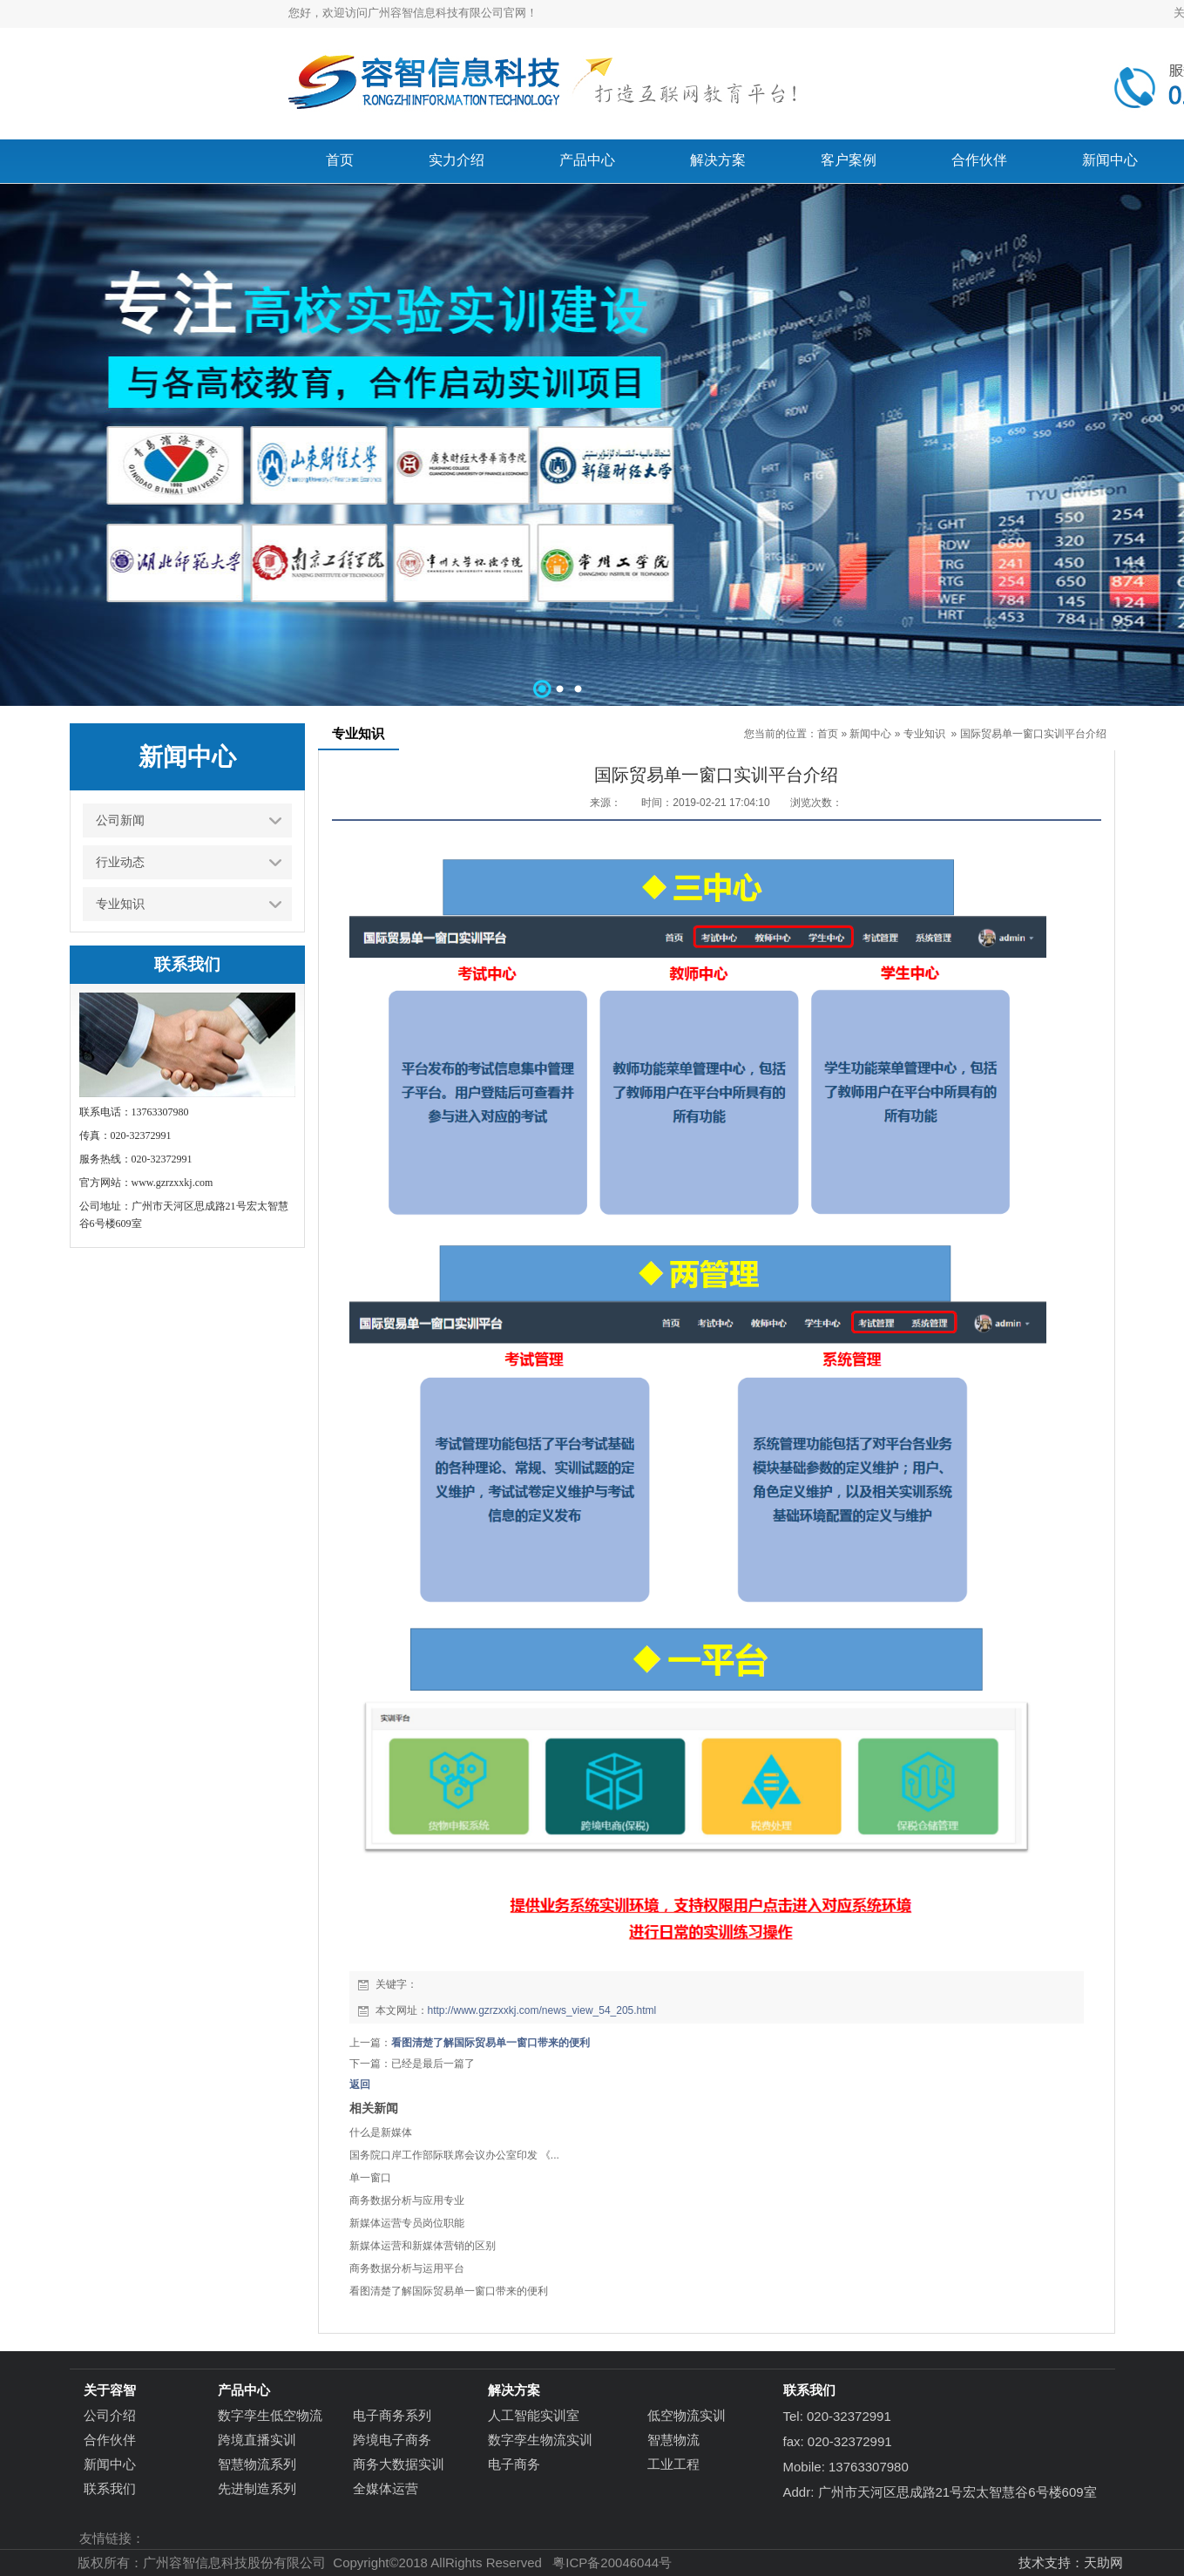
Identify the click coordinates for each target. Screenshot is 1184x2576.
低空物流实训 (686, 2415)
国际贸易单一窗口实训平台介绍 (1033, 734)
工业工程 (673, 2464)
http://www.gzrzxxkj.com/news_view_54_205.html (542, 2010)
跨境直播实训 (257, 2439)
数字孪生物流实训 (540, 2439)
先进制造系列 (257, 2488)
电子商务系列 (392, 2415)
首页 (827, 734)
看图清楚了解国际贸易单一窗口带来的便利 (490, 2043)
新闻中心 (870, 734)
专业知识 (924, 734)
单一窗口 (370, 2178)
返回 (359, 2084)
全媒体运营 (385, 2488)
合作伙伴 (110, 2439)
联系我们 (110, 2488)
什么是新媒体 (380, 2132)
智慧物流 (673, 2439)
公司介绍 (110, 2415)
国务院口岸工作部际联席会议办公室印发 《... (454, 2155)
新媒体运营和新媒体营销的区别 (422, 2246)
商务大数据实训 (398, 2464)
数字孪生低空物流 (270, 2415)
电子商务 (514, 2464)
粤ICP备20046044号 (612, 2562)
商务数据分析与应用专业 (406, 2200)
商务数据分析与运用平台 (406, 2268)
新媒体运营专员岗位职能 (406, 2223)
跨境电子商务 (392, 2439)
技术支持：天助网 (1070, 2562)
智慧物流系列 (257, 2464)
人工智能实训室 (533, 2415)
